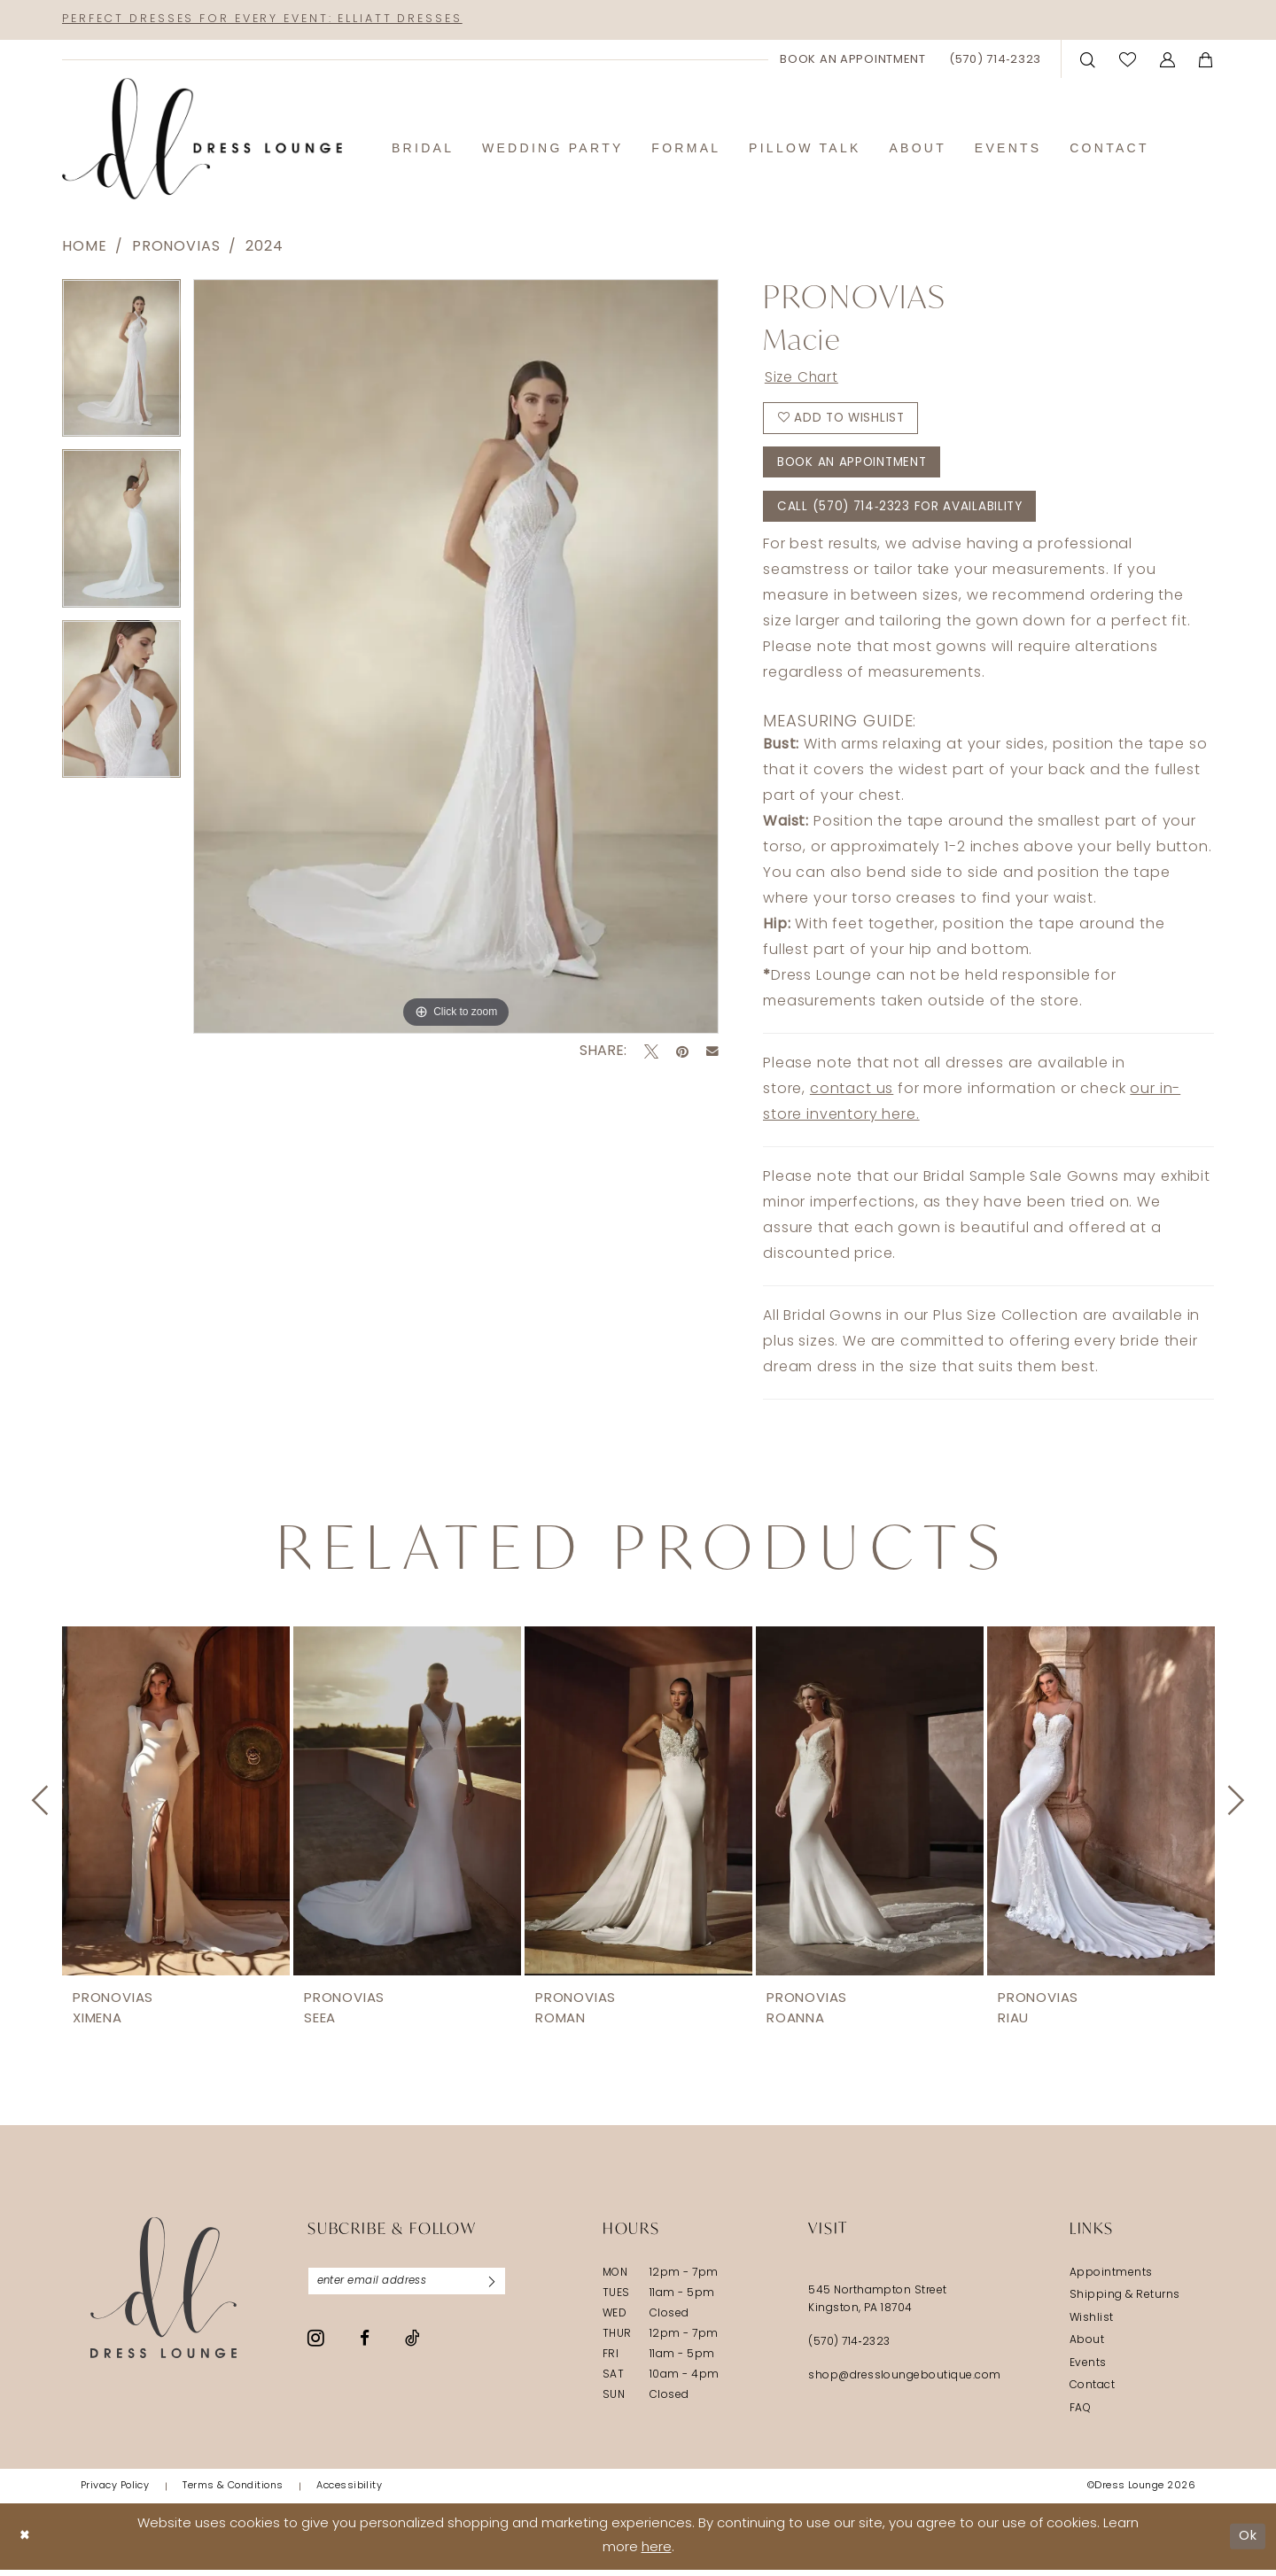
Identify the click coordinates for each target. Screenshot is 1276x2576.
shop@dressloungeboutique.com (904, 2382)
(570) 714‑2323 (849, 2348)
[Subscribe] (499, 2288)
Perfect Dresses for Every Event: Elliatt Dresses (274, 20)
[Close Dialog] (26, 2542)
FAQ (1080, 2414)
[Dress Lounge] (163, 2293)
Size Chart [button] (803, 380)
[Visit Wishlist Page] (1128, 60)
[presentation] (176, 1807)
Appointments (1111, 2279)
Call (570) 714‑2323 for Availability (904, 512)
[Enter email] (411, 2288)
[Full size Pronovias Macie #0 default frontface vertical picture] (456, 657)
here (657, 2555)
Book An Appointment (855, 467)
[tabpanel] (121, 365)
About (1087, 2347)
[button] (1167, 60)
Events (1088, 2369)
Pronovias (176, 248)
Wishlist (1092, 2324)
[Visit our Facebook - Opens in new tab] (365, 2346)
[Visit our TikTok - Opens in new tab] (412, 2346)
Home (84, 248)
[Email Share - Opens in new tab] (712, 1052)
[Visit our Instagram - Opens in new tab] (315, 2345)
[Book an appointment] (853, 60)
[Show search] (1088, 60)
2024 (264, 248)
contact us (851, 1096)
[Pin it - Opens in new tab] (682, 1052)
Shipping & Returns (1125, 2302)
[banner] (202, 140)
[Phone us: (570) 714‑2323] (995, 60)
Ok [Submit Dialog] (1247, 2542)
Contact (1092, 2392)
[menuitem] (853, 60)
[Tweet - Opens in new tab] (651, 1052)
